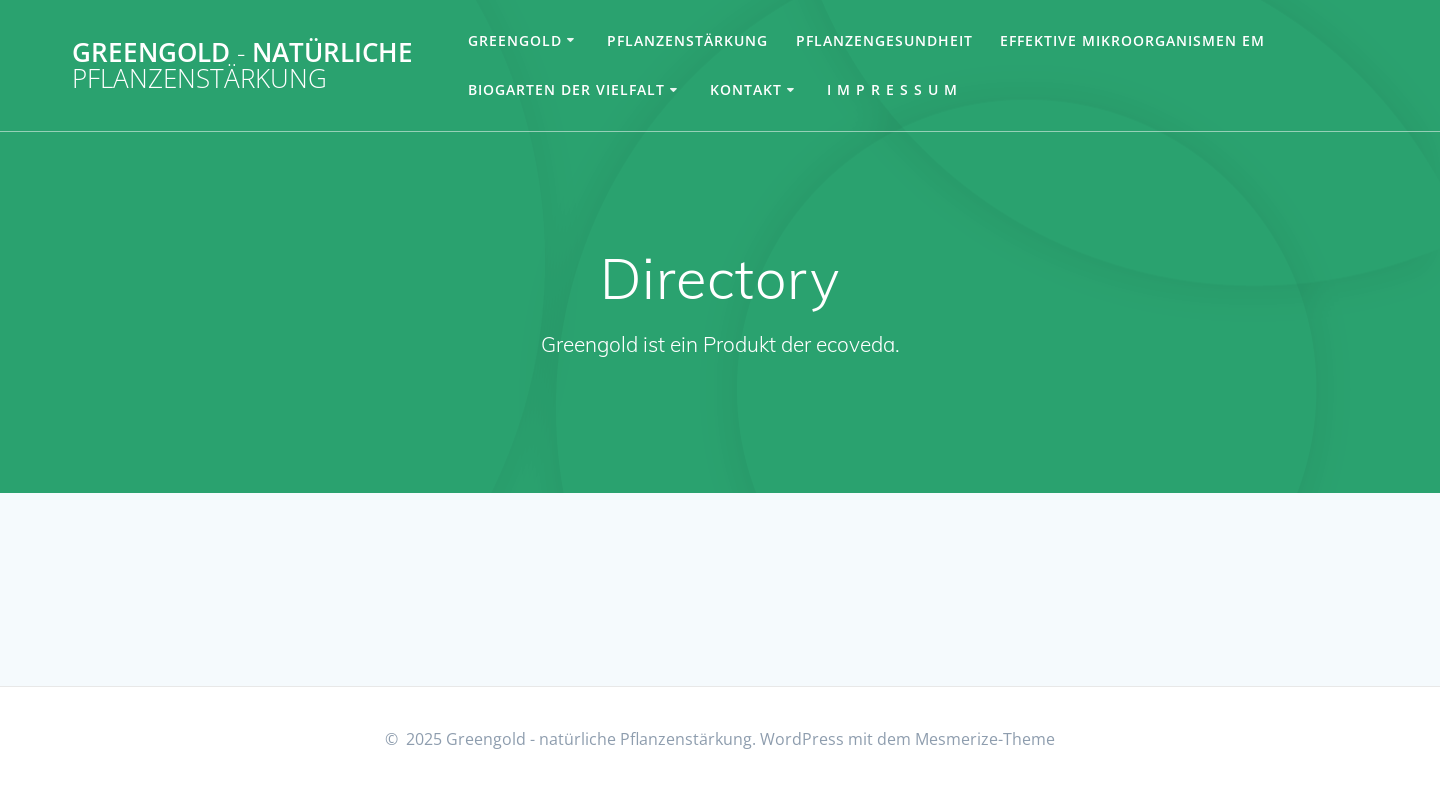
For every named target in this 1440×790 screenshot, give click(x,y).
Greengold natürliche (242, 65)
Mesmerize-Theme (985, 739)
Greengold (515, 40)
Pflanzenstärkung (687, 40)
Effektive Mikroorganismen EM (1132, 40)
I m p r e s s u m (892, 89)
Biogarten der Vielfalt (566, 89)
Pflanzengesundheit (884, 40)
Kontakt (746, 89)
